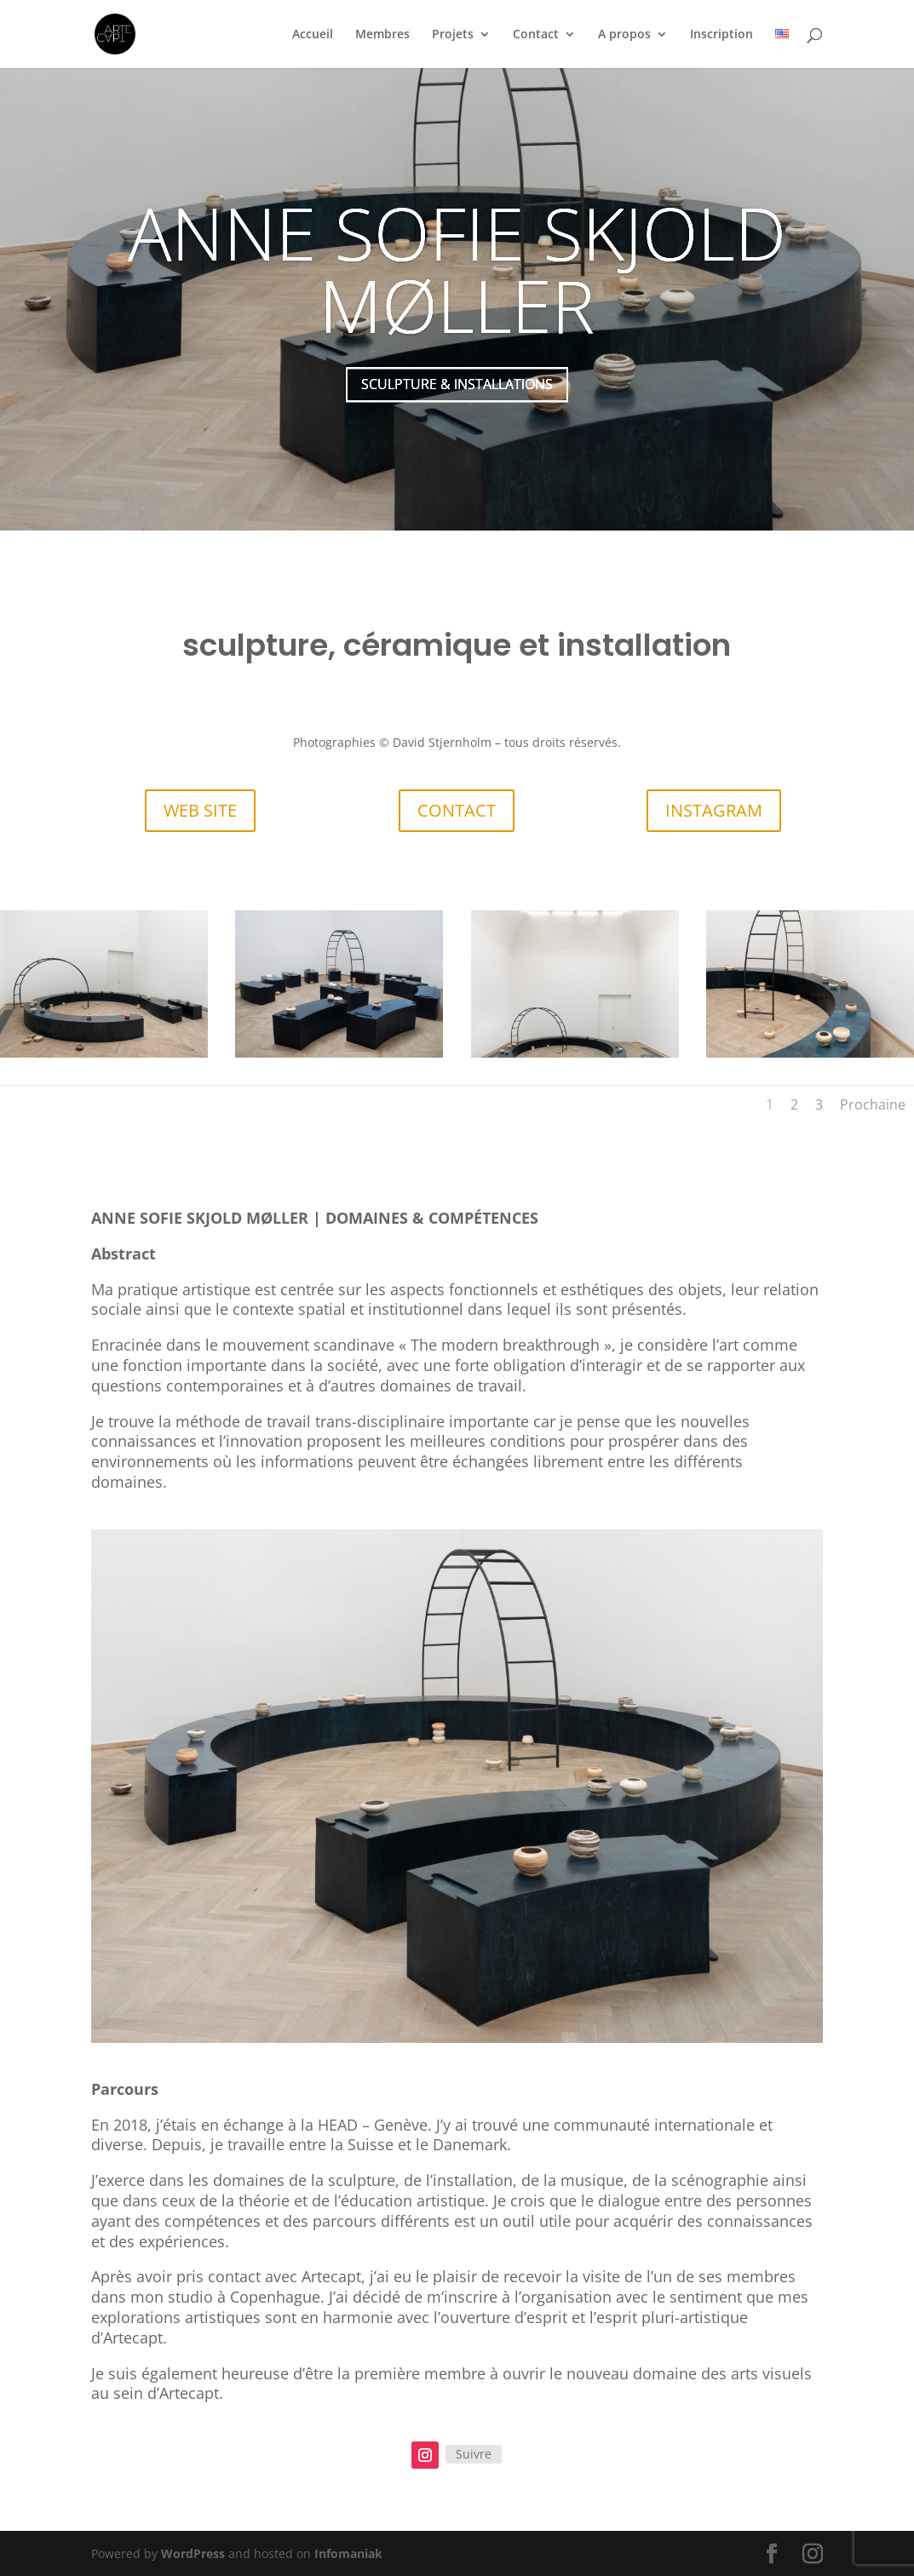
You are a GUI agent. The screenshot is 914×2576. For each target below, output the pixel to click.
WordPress (193, 2553)
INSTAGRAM (713, 810)
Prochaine (872, 1104)
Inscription (721, 35)
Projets (453, 35)
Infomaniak (348, 2553)
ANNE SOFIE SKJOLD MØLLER (456, 288)
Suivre (473, 2454)
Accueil (312, 35)
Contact (536, 35)
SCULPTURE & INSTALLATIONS (457, 403)
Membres (382, 35)
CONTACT (456, 810)
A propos (624, 35)
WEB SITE (200, 810)
